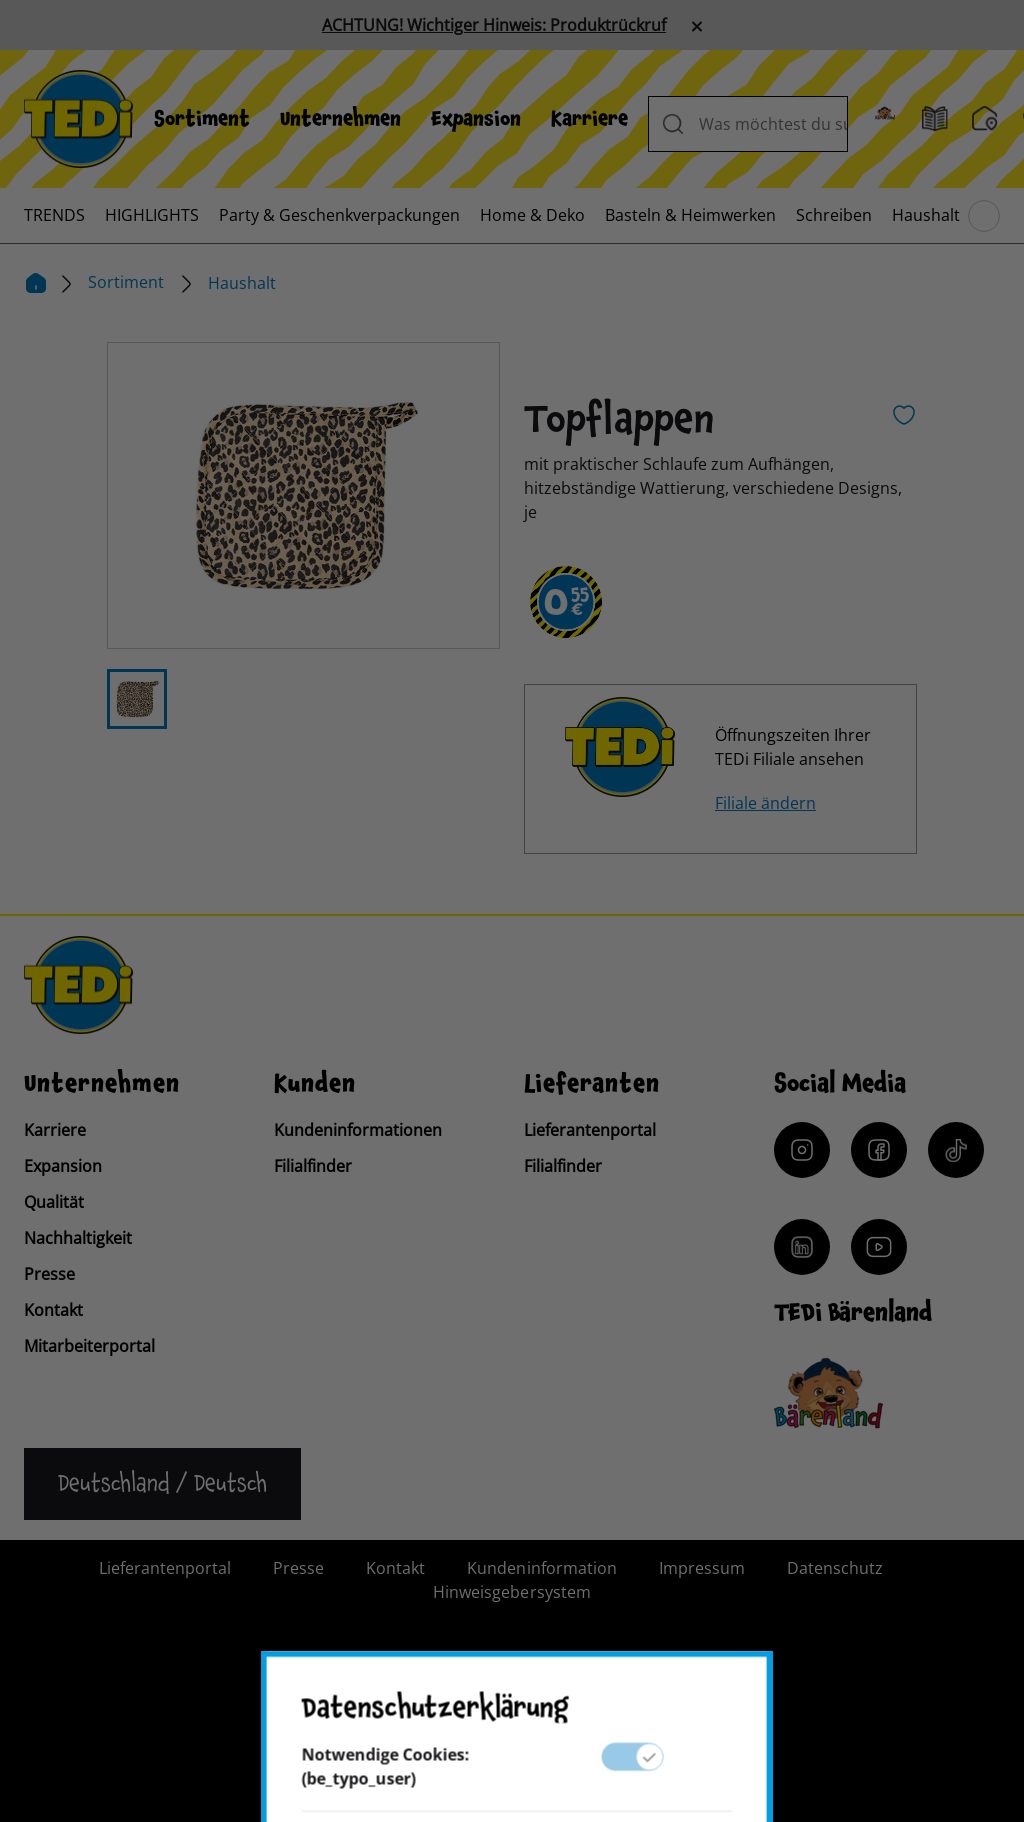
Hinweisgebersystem (511, 1592)
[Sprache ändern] (162, 1484)
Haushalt (926, 215)
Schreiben (834, 215)
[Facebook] (879, 1150)
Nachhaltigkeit (78, 1238)
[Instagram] (802, 1150)
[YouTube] (879, 1247)
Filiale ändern (765, 803)
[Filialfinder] (985, 119)
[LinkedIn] (802, 1247)
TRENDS (54, 215)
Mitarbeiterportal (89, 1346)
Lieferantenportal (590, 1130)
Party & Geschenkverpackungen (339, 215)
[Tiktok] (956, 1150)
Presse (49, 1274)
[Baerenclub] (828, 1393)
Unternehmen (340, 119)
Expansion (476, 119)
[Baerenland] (885, 119)
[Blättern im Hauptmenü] (984, 216)
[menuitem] (202, 119)
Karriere (589, 119)
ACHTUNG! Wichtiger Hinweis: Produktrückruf (494, 25)
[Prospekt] (935, 119)
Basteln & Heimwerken (690, 215)
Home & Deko (532, 215)
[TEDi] (78, 117)
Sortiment (202, 119)
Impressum (702, 1568)
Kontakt (53, 1310)
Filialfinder (313, 1166)
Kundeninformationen (358, 1130)
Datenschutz (835, 1568)
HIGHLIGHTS (152, 215)
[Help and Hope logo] (577, 1728)
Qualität (54, 1202)
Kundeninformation (541, 1568)
